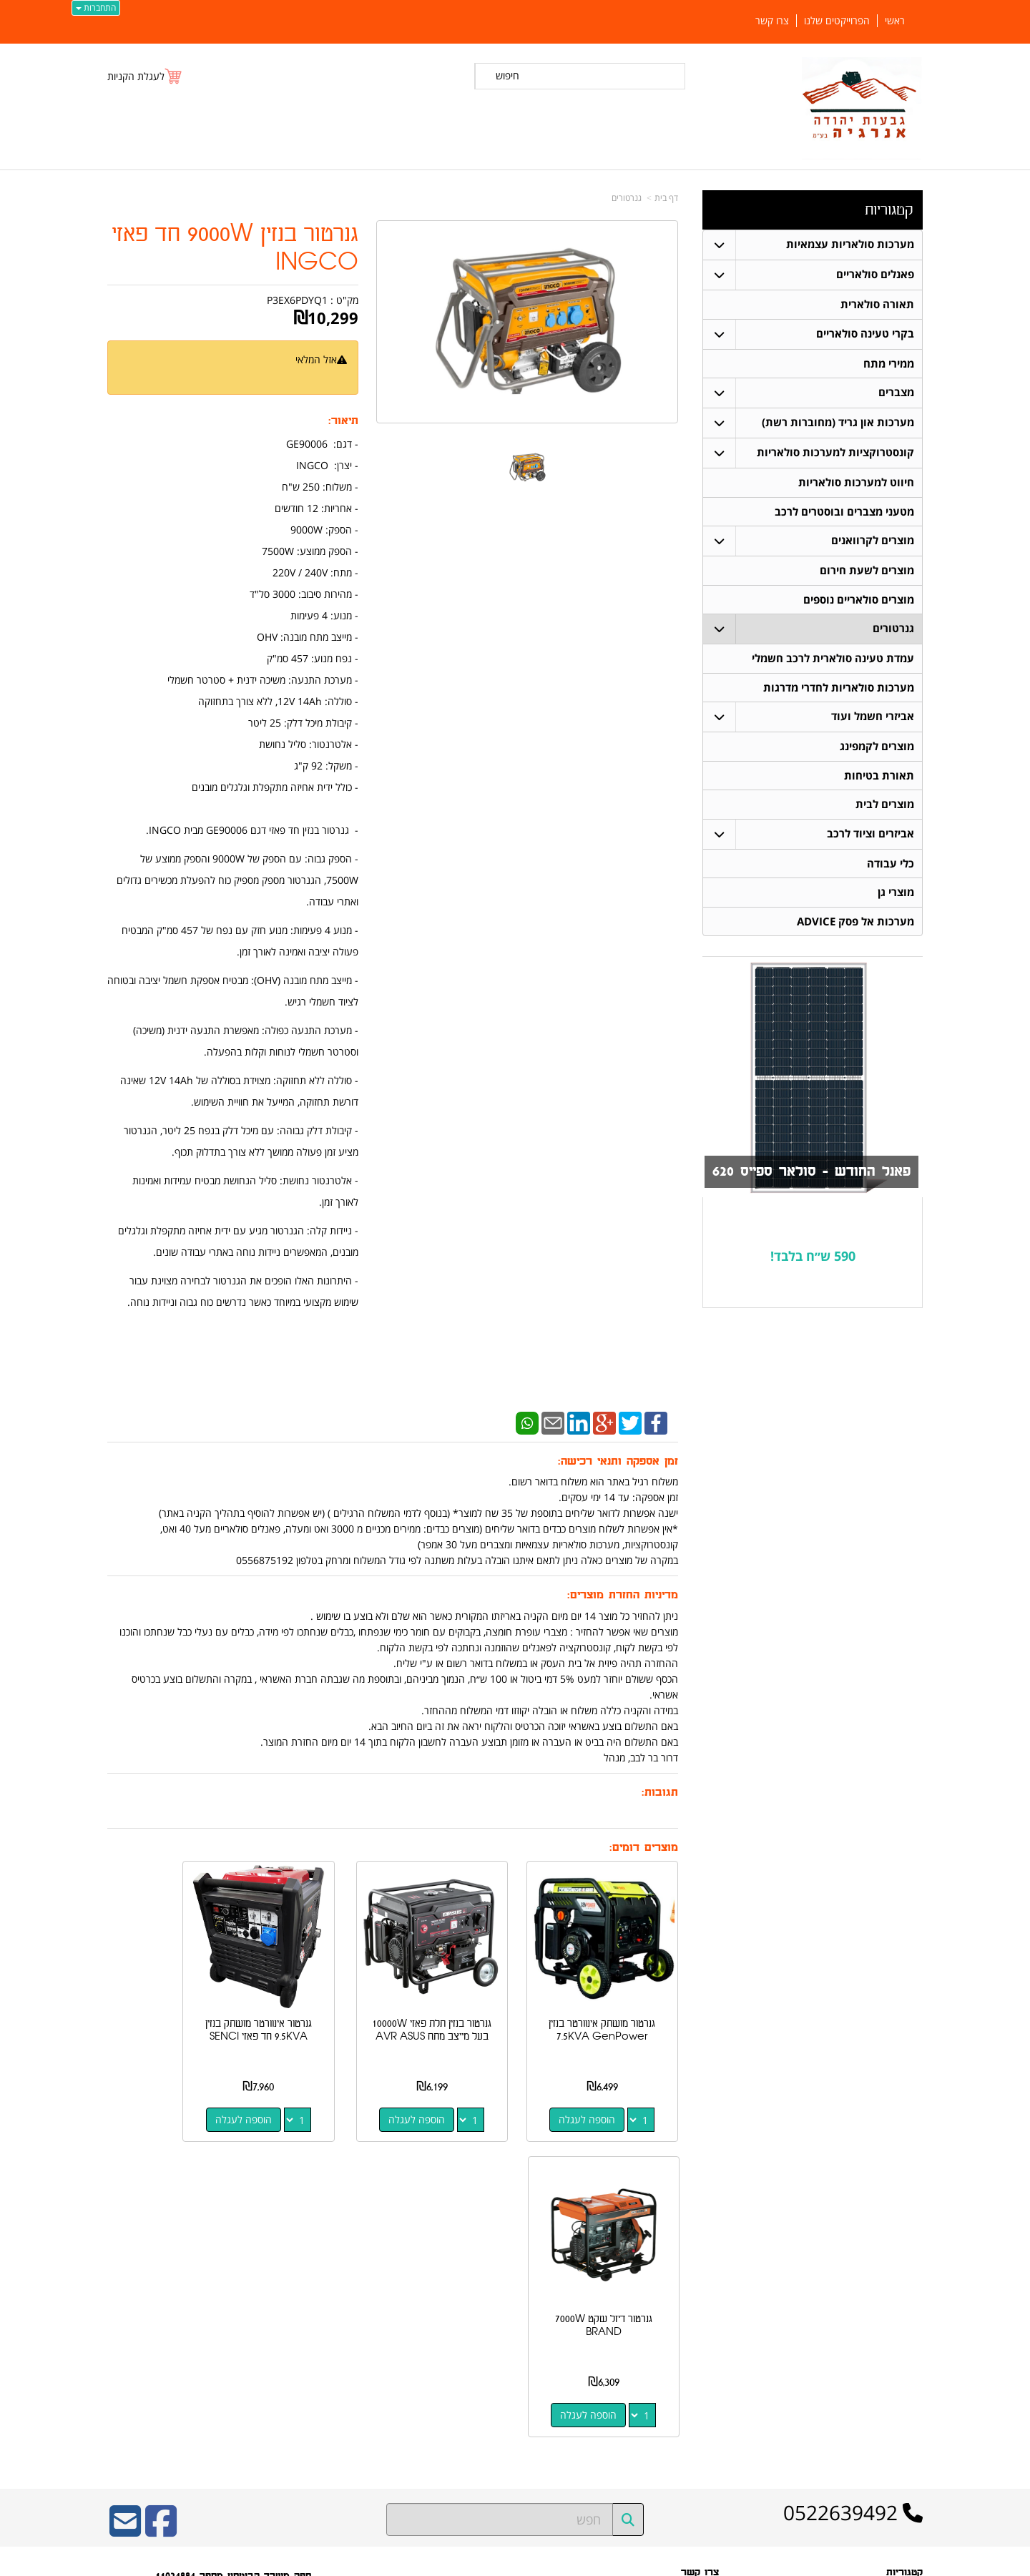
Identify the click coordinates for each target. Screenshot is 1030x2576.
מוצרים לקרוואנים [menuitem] (872, 541)
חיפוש (507, 75)
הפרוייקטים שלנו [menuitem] (837, 20)
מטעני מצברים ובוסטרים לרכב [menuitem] (844, 512)
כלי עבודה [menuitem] (890, 867)
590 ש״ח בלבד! (812, 1260)
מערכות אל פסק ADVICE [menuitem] (855, 925)
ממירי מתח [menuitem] (888, 363)
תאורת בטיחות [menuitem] (879, 778)
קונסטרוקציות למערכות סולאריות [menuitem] (835, 453)
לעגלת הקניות (136, 76)
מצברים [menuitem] (896, 392)
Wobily (561, 2562)
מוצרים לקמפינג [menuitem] (877, 749)
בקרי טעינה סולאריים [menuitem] (865, 333)
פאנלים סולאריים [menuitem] (875, 274)
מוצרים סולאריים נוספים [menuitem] (858, 601)
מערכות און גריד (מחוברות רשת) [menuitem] (838, 423)
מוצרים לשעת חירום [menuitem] (867, 571)
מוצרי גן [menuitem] (896, 896)
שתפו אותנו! (698, 2354)
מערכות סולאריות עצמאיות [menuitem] (850, 244)
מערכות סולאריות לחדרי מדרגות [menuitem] (838, 689)
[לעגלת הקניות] (145, 76)
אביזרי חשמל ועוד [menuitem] (872, 719)
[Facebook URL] (161, 2210)
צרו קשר (704, 2335)
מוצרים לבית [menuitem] (884, 807)
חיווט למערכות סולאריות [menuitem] (856, 483)
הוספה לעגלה (600, 2094)
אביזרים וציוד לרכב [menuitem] (870, 837)
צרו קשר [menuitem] (772, 20)
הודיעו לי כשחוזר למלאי (301, 375)
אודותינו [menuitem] (909, 2438)
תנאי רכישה (699, 2318)
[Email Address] (125, 2210)
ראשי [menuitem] (895, 20)
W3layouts (283, 2373)
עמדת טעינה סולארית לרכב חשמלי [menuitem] (833, 660)
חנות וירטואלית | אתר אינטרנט (425, 2562)
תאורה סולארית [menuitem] (877, 304)
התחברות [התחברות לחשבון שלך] (96, 7)
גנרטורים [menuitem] (893, 630)
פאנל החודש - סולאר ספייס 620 (808, 1176)
